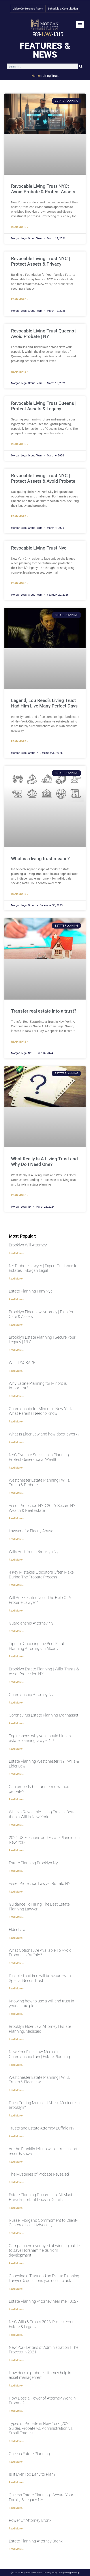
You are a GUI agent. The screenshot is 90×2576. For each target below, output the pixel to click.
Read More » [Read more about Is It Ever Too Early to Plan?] (16, 2482)
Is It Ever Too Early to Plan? (32, 2474)
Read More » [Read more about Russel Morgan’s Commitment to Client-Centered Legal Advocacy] (16, 2233)
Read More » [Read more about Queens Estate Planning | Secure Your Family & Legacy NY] (16, 2507)
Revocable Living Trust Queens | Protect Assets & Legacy (43, 406)
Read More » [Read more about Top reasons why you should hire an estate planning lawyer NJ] (16, 1748)
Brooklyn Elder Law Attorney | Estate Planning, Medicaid (40, 2029)
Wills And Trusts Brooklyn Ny (33, 1551)
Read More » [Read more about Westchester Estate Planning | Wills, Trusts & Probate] (16, 1493)
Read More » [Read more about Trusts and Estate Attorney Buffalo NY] (16, 2136)
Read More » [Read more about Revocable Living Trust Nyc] (19, 583)
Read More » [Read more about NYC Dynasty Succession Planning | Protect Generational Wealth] (16, 1467)
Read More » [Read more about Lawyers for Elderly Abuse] (16, 1539)
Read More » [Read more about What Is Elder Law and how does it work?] (16, 1442)
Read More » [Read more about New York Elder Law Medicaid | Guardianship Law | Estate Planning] (16, 2064)
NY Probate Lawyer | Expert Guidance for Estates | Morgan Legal (44, 1268)
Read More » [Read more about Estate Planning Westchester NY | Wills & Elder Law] (16, 1774)
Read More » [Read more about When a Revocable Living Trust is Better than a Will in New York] (16, 1825)
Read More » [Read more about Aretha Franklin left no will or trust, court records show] (16, 2161)
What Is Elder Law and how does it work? (44, 1434)
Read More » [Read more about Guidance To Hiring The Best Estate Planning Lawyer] (16, 1917)
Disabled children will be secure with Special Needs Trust (40, 1978)
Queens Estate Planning (29, 2453)
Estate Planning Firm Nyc (30, 1291)
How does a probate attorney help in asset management (40, 2375)
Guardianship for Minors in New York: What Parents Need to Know (41, 1411)
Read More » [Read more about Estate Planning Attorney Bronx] (16, 2549)
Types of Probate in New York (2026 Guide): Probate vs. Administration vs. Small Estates (41, 2428)
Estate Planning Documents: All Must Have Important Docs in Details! (40, 2197)
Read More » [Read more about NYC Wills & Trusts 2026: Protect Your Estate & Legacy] (16, 2334)
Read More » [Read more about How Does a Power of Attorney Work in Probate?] (16, 2411)
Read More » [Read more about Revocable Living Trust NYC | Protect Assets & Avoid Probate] (19, 516)
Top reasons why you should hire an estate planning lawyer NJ (40, 1738)
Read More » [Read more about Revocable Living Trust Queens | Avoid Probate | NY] (19, 371)
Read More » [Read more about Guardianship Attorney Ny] (16, 1631)
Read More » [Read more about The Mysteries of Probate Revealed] (16, 2182)
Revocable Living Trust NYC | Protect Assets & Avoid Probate (43, 478)
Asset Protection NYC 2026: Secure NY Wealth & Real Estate (42, 1508)
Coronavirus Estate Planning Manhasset (43, 1715)
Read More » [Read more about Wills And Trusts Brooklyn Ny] (16, 1559)
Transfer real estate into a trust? (43, 1011)
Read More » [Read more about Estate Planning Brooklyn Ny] (16, 1870)
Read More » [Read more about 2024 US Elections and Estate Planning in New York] (16, 1850)
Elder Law (17, 1929)
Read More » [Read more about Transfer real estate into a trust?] (19, 1041)
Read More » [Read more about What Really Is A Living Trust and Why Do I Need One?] (19, 1195)
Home (36, 75)
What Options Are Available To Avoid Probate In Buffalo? (40, 1952)
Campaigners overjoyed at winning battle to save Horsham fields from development (44, 2250)
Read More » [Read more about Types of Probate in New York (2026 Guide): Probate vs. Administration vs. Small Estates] (16, 2441)
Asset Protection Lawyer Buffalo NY (39, 1883)
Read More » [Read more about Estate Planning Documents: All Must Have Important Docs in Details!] (16, 2207)
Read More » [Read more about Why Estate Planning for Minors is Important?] (16, 1396)
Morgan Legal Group (69, 2572)
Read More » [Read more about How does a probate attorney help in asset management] (16, 2385)
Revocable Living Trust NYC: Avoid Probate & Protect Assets (43, 189)
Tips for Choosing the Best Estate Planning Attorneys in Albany (37, 1646)
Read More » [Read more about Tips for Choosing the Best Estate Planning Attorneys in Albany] (16, 1656)
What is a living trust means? (40, 858)
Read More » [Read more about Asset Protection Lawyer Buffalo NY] (16, 1891)
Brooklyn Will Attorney (28, 1245)
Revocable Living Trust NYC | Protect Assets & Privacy (40, 261)
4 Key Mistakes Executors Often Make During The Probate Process (41, 1574)
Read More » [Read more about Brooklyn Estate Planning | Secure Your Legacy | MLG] (16, 1350)
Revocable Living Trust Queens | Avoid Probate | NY (43, 333)
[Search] (80, 66)
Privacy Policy (50, 2572)
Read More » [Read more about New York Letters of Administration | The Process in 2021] (16, 2360)
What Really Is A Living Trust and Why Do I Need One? (44, 1161)
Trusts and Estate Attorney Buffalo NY (42, 2128)
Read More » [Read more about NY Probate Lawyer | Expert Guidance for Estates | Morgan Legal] (16, 1278)
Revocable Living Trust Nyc (38, 548)
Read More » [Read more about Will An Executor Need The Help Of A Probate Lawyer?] (16, 1610)
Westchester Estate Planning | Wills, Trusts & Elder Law (39, 2079)
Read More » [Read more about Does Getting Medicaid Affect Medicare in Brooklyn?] (16, 2115)
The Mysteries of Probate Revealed (39, 2174)
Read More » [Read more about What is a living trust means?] (19, 893)
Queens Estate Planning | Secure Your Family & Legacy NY (41, 2497)
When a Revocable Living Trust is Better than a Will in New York (43, 1814)
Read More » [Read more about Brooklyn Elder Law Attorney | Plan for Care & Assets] (16, 1324)
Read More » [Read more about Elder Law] (16, 1937)
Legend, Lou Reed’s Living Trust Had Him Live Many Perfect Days (44, 703)
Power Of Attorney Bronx (30, 2520)
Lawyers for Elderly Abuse (31, 1531)
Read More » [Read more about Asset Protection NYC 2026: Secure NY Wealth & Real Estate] (16, 1518)
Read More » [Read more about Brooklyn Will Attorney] (16, 1253)
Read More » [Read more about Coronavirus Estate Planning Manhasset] (16, 1723)
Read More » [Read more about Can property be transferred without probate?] (16, 1799)
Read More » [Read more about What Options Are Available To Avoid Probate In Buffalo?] (16, 1963)
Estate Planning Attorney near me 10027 (44, 2301)
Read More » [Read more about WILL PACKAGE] (16, 1370)
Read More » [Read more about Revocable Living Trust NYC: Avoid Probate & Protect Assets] (19, 227)
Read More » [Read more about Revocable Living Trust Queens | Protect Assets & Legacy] (19, 444)
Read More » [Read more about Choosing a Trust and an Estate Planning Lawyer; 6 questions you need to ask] (16, 2288)
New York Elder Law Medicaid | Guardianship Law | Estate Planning (39, 2054)
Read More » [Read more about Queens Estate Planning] (16, 2461)
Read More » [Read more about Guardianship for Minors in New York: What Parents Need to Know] (16, 1421)
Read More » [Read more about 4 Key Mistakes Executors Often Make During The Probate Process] (16, 1585)
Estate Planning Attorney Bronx (36, 2541)
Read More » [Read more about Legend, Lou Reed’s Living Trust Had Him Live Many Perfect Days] (19, 741)
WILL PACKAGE (22, 1362)
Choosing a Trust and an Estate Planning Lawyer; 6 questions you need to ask (44, 2278)
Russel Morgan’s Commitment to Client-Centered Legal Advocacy (43, 2222)
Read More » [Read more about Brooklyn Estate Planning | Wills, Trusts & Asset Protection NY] (16, 1682)
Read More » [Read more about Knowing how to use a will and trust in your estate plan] (16, 2013)
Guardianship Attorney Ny (31, 1623)
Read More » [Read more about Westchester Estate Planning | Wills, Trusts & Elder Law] (16, 2090)
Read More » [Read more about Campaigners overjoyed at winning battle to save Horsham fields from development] (16, 2263)
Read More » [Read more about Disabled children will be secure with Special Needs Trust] (16, 1988)
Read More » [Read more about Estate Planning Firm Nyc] (16, 1299)
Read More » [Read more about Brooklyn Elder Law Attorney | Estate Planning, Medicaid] (16, 2039)
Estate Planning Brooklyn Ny (33, 1863)
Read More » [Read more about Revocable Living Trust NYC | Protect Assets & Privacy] (19, 299)
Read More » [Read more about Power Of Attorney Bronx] (16, 2528)
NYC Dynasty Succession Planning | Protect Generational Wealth (40, 1457)
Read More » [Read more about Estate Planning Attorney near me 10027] (16, 2309)
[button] (80, 24)
